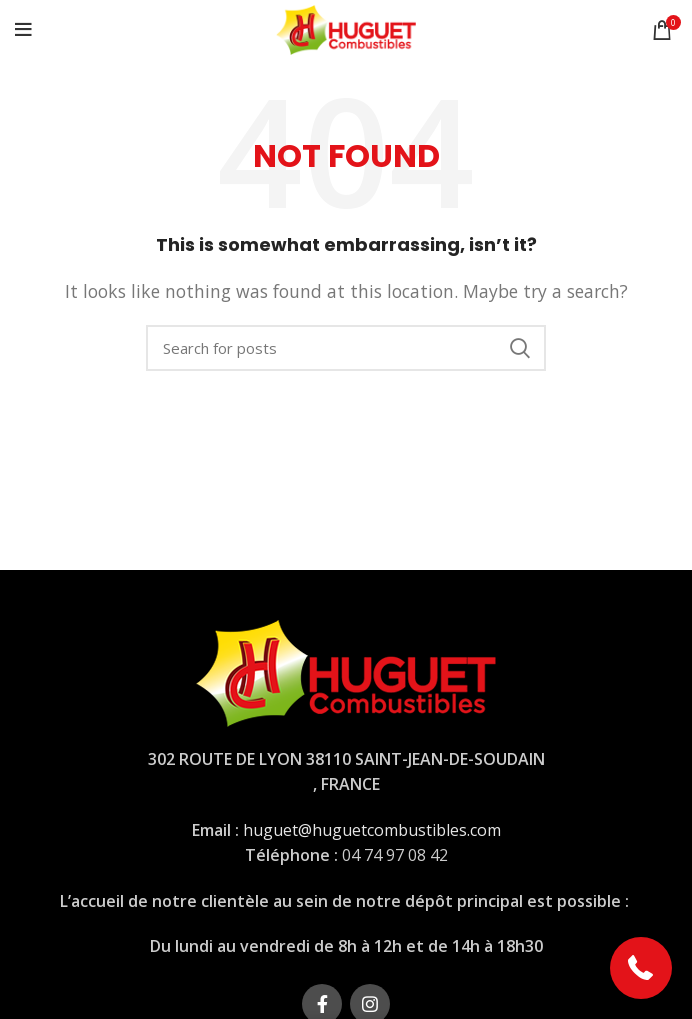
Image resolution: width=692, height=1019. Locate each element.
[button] (641, 968)
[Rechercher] (346, 348)
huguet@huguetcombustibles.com (372, 830)
